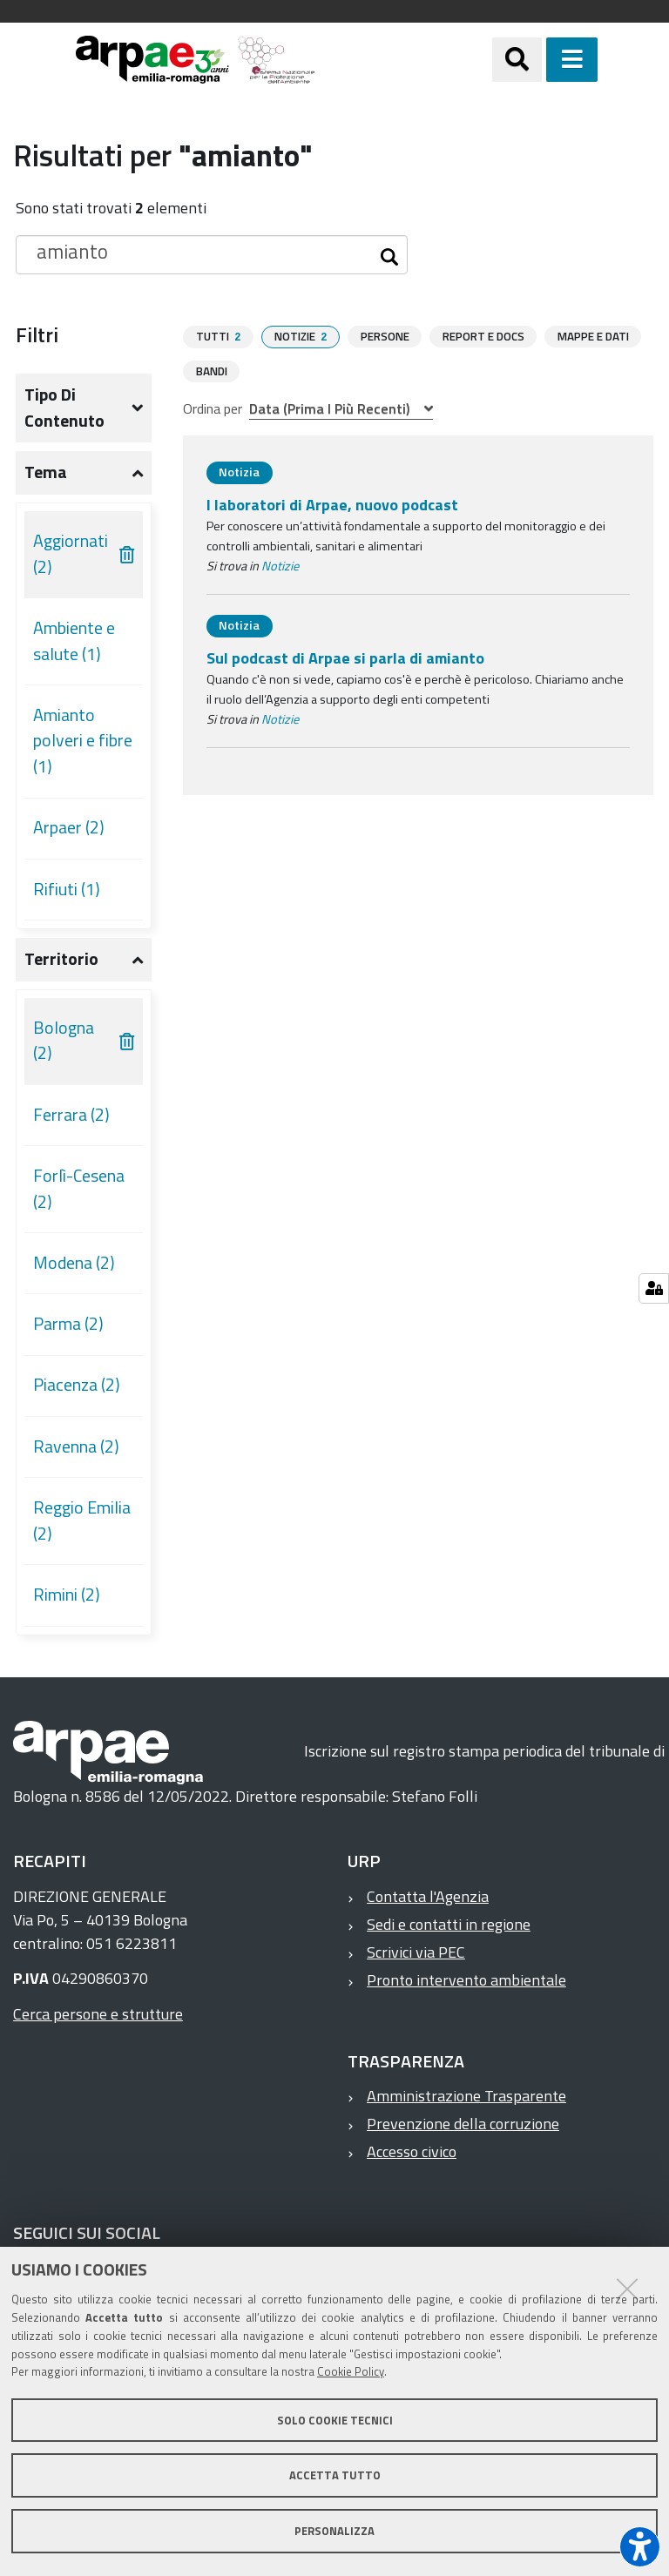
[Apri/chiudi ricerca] (539, 59)
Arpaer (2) (69, 827)
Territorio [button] (61, 959)
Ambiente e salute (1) (74, 641)
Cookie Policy (350, 2371)
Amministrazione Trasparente (466, 2095)
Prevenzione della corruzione (463, 2123)
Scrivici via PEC (416, 1952)
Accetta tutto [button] (335, 2475)
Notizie (280, 565)
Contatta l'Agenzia (428, 1896)
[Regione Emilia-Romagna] (404, 60)
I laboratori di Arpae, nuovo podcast (332, 504)
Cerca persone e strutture (98, 2014)
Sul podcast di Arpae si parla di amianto (345, 657)
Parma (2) (68, 1324)
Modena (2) (74, 1263)
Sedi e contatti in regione (448, 1924)
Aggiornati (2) (70, 554)
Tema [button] (45, 472)
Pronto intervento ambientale (466, 1980)
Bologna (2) (63, 1041)
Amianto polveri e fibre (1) (82, 740)
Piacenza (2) (76, 1385)
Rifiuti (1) (66, 889)
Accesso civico (411, 2151)
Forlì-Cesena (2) (79, 1189)
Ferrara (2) (71, 1115)
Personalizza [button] (334, 2530)
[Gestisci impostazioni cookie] (654, 1288)
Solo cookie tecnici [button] (335, 2420)
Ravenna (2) (76, 1446)
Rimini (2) (66, 1594)
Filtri (37, 334)
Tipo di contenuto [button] (64, 407)
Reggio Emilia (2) (82, 1520)
